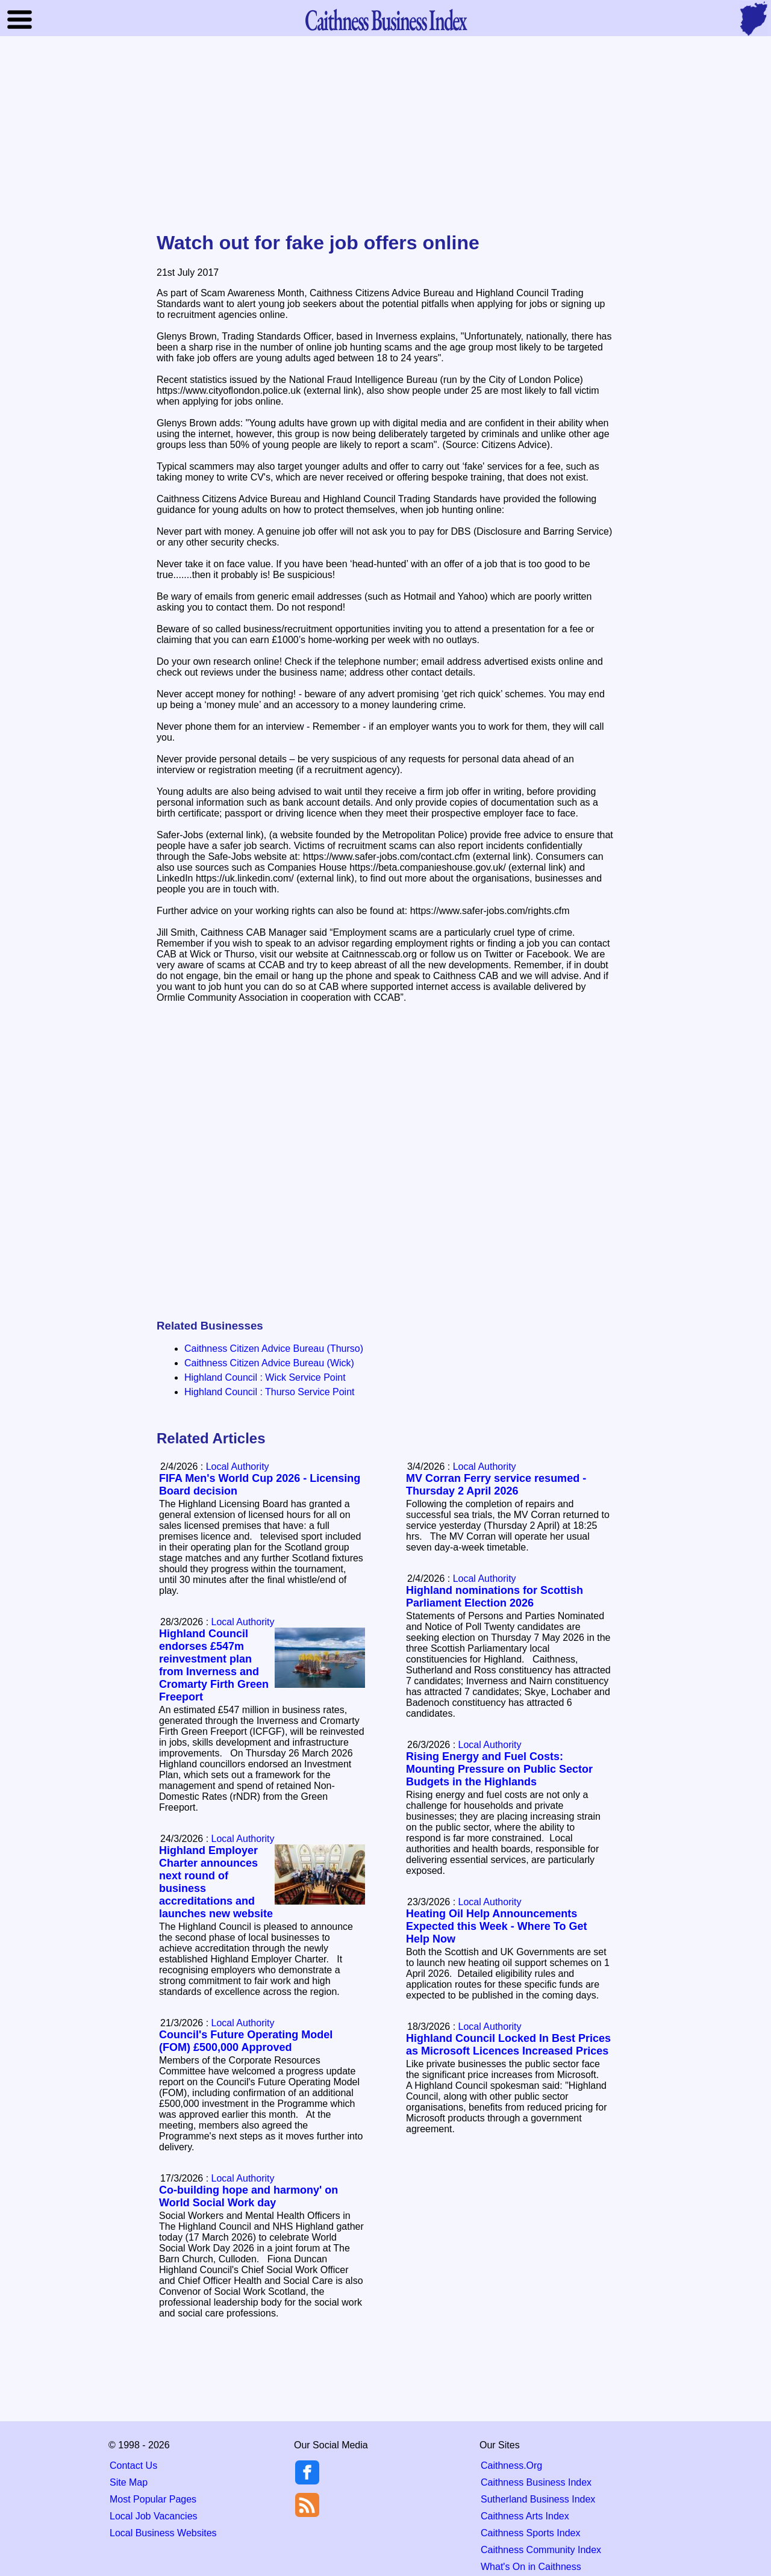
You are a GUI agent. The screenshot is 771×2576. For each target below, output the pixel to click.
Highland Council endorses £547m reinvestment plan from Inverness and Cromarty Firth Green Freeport (214, 1665)
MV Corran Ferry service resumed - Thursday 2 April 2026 (496, 1484)
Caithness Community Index (541, 2550)
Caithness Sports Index (530, 2533)
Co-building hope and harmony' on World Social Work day (248, 2196)
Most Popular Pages (153, 2499)
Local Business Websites (163, 2533)
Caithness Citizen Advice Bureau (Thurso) (273, 1348)
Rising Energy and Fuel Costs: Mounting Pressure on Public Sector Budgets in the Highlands (499, 1769)
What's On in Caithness (531, 2567)
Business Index (385, 19)
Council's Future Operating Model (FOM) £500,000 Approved (245, 2041)
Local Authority (484, 1466)
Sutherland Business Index (538, 2499)
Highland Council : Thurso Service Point (269, 1392)
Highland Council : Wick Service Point (265, 1377)
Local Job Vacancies (154, 2516)
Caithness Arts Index (525, 2516)
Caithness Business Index (536, 2482)
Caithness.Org (511, 2465)
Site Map (129, 2482)
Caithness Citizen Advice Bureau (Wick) (269, 1363)
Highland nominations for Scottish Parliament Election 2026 (494, 1596)
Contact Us (133, 2465)
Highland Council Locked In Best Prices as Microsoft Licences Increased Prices (508, 2044)
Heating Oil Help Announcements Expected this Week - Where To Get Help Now (496, 1926)
